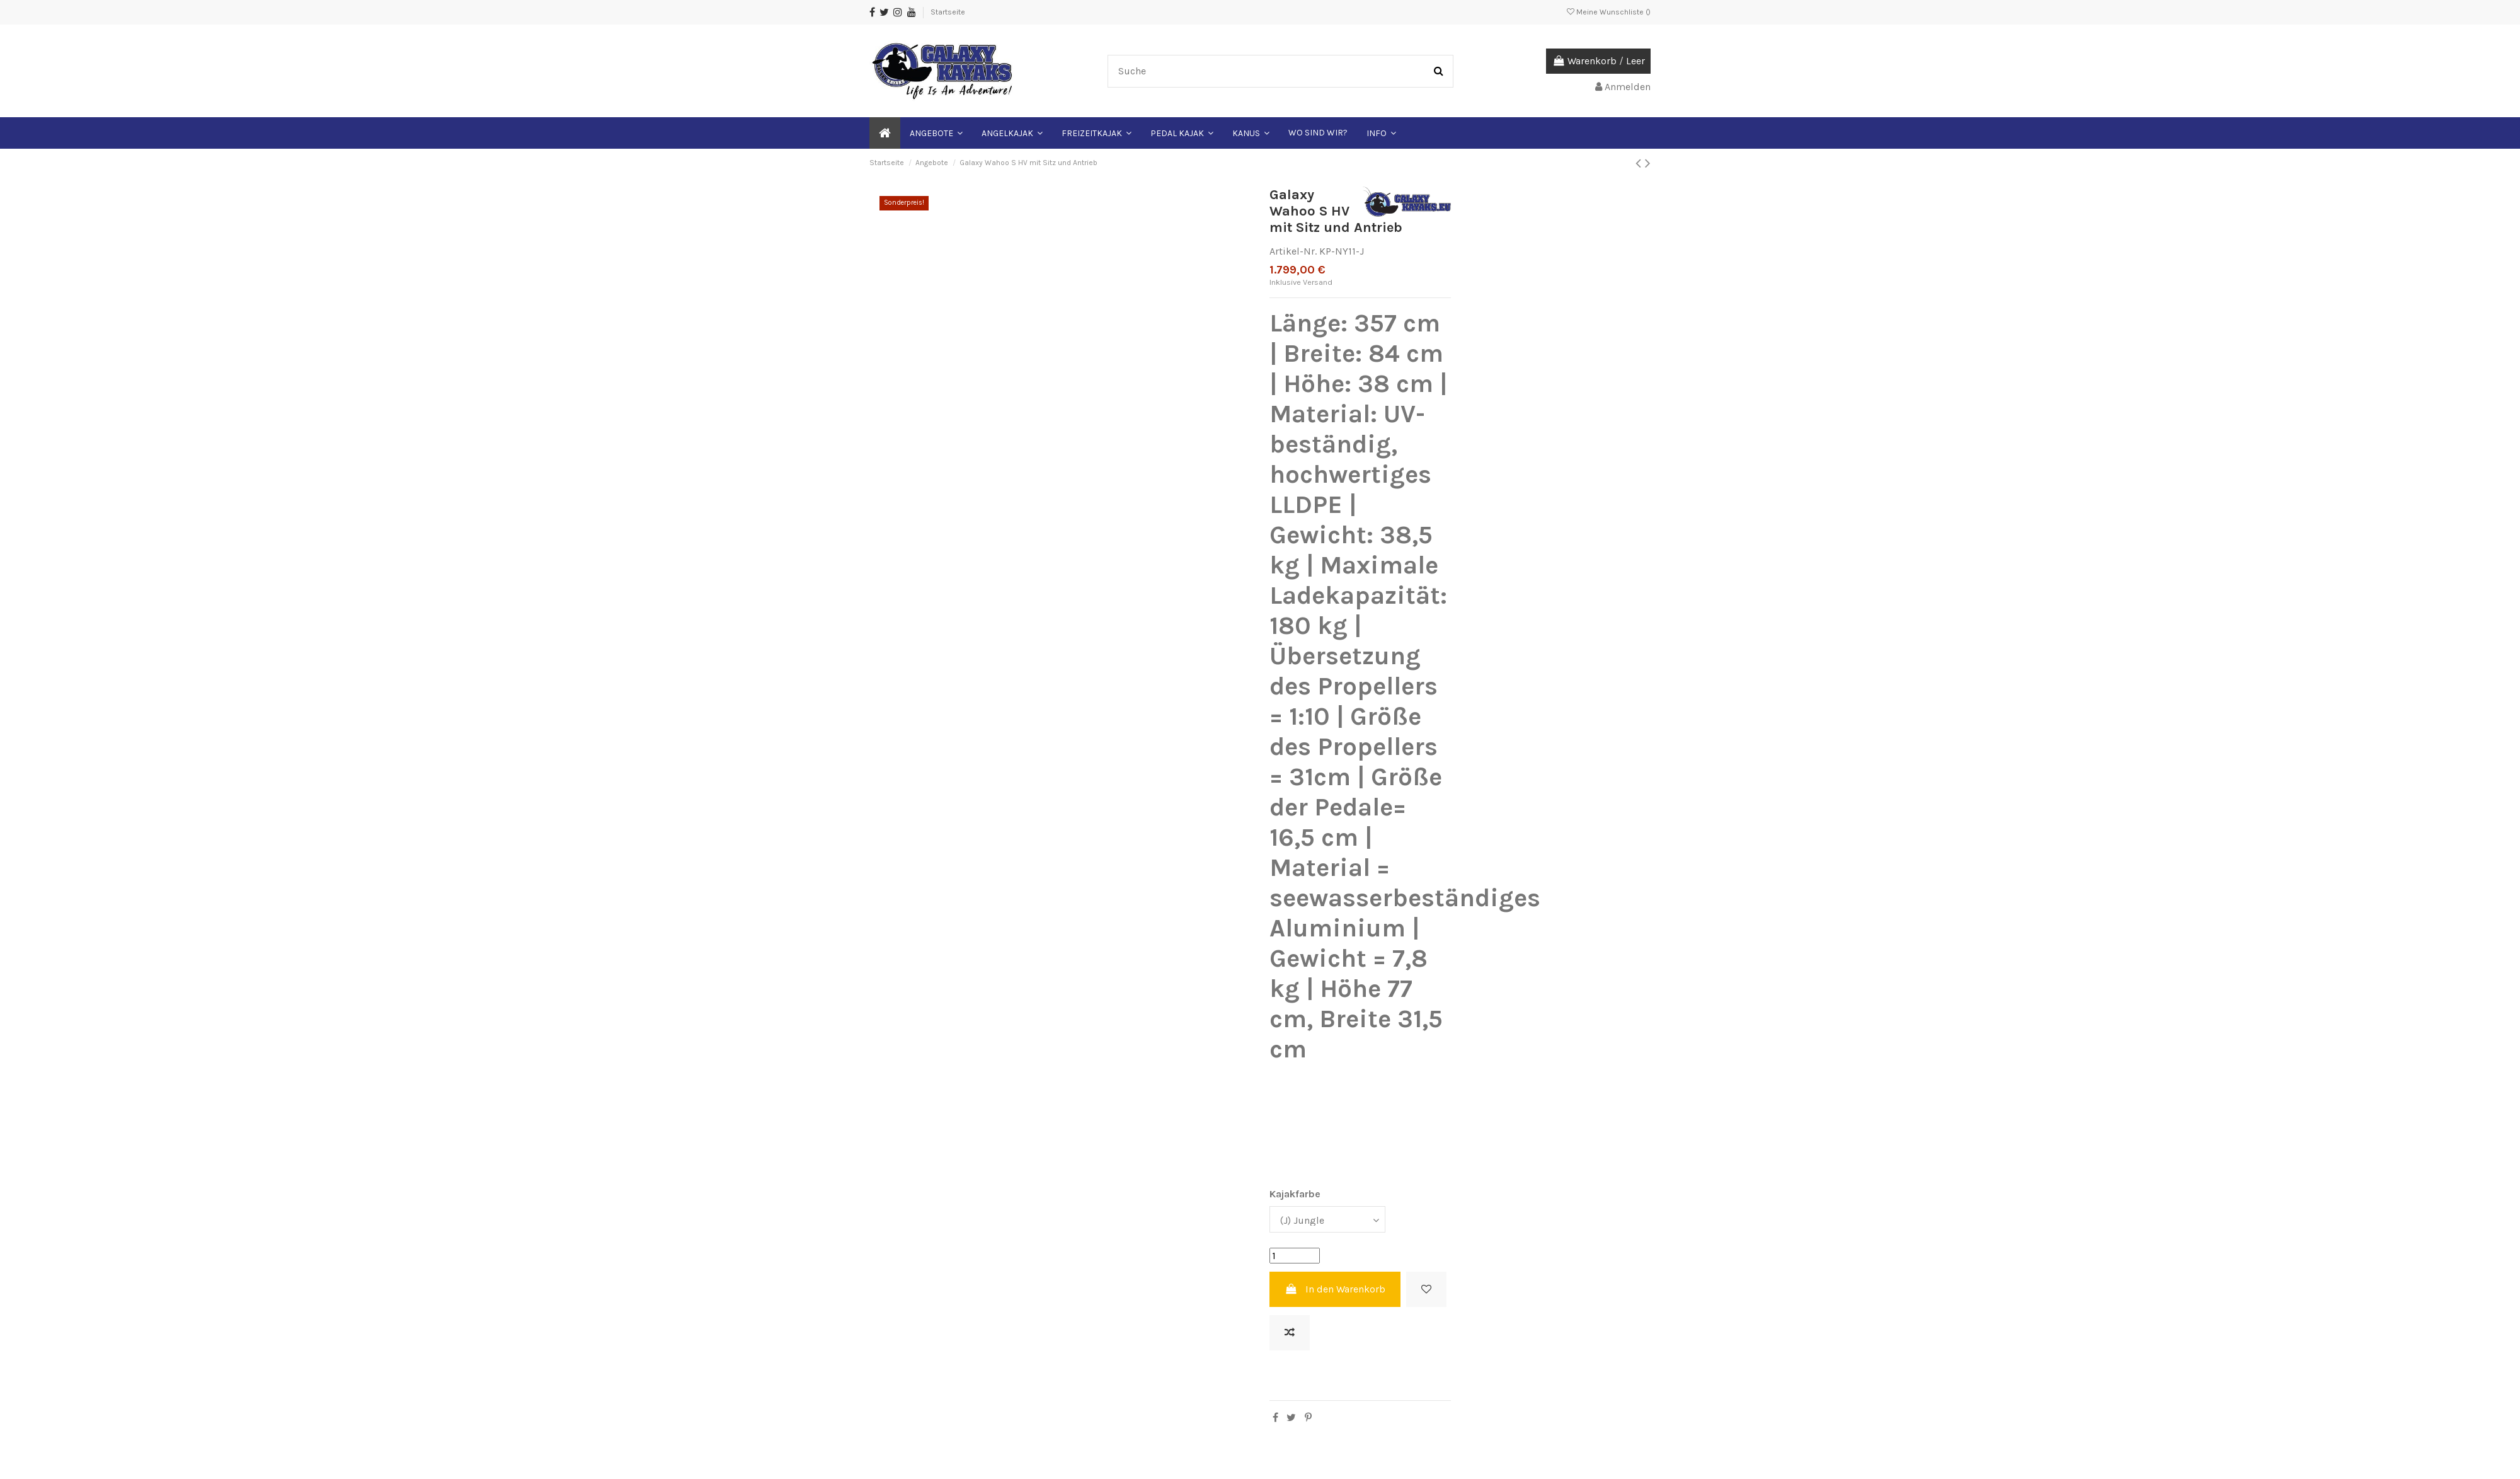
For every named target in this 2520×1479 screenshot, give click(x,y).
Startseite (948, 12)
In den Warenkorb (1335, 1289)
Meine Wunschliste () (1609, 12)
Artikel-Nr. (1293, 251)
